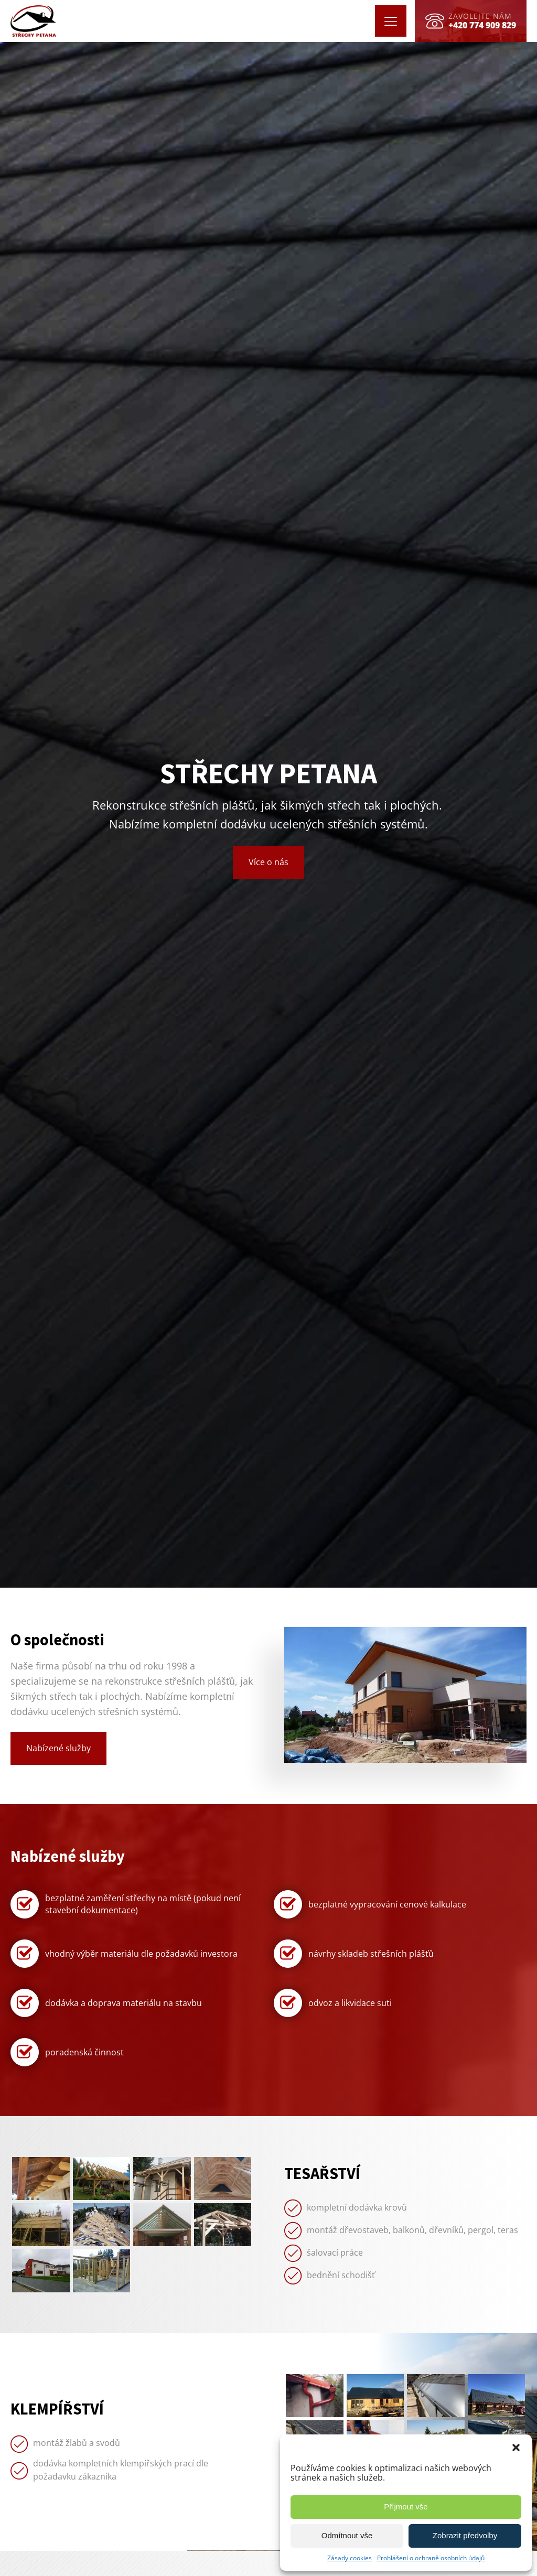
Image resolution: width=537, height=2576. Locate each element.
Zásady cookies (349, 2557)
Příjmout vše (405, 2506)
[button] (516, 2447)
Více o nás (268, 862)
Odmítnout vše (347, 2535)
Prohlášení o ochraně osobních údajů (431, 2557)
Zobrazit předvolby (465, 2535)
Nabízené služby (58, 1748)
